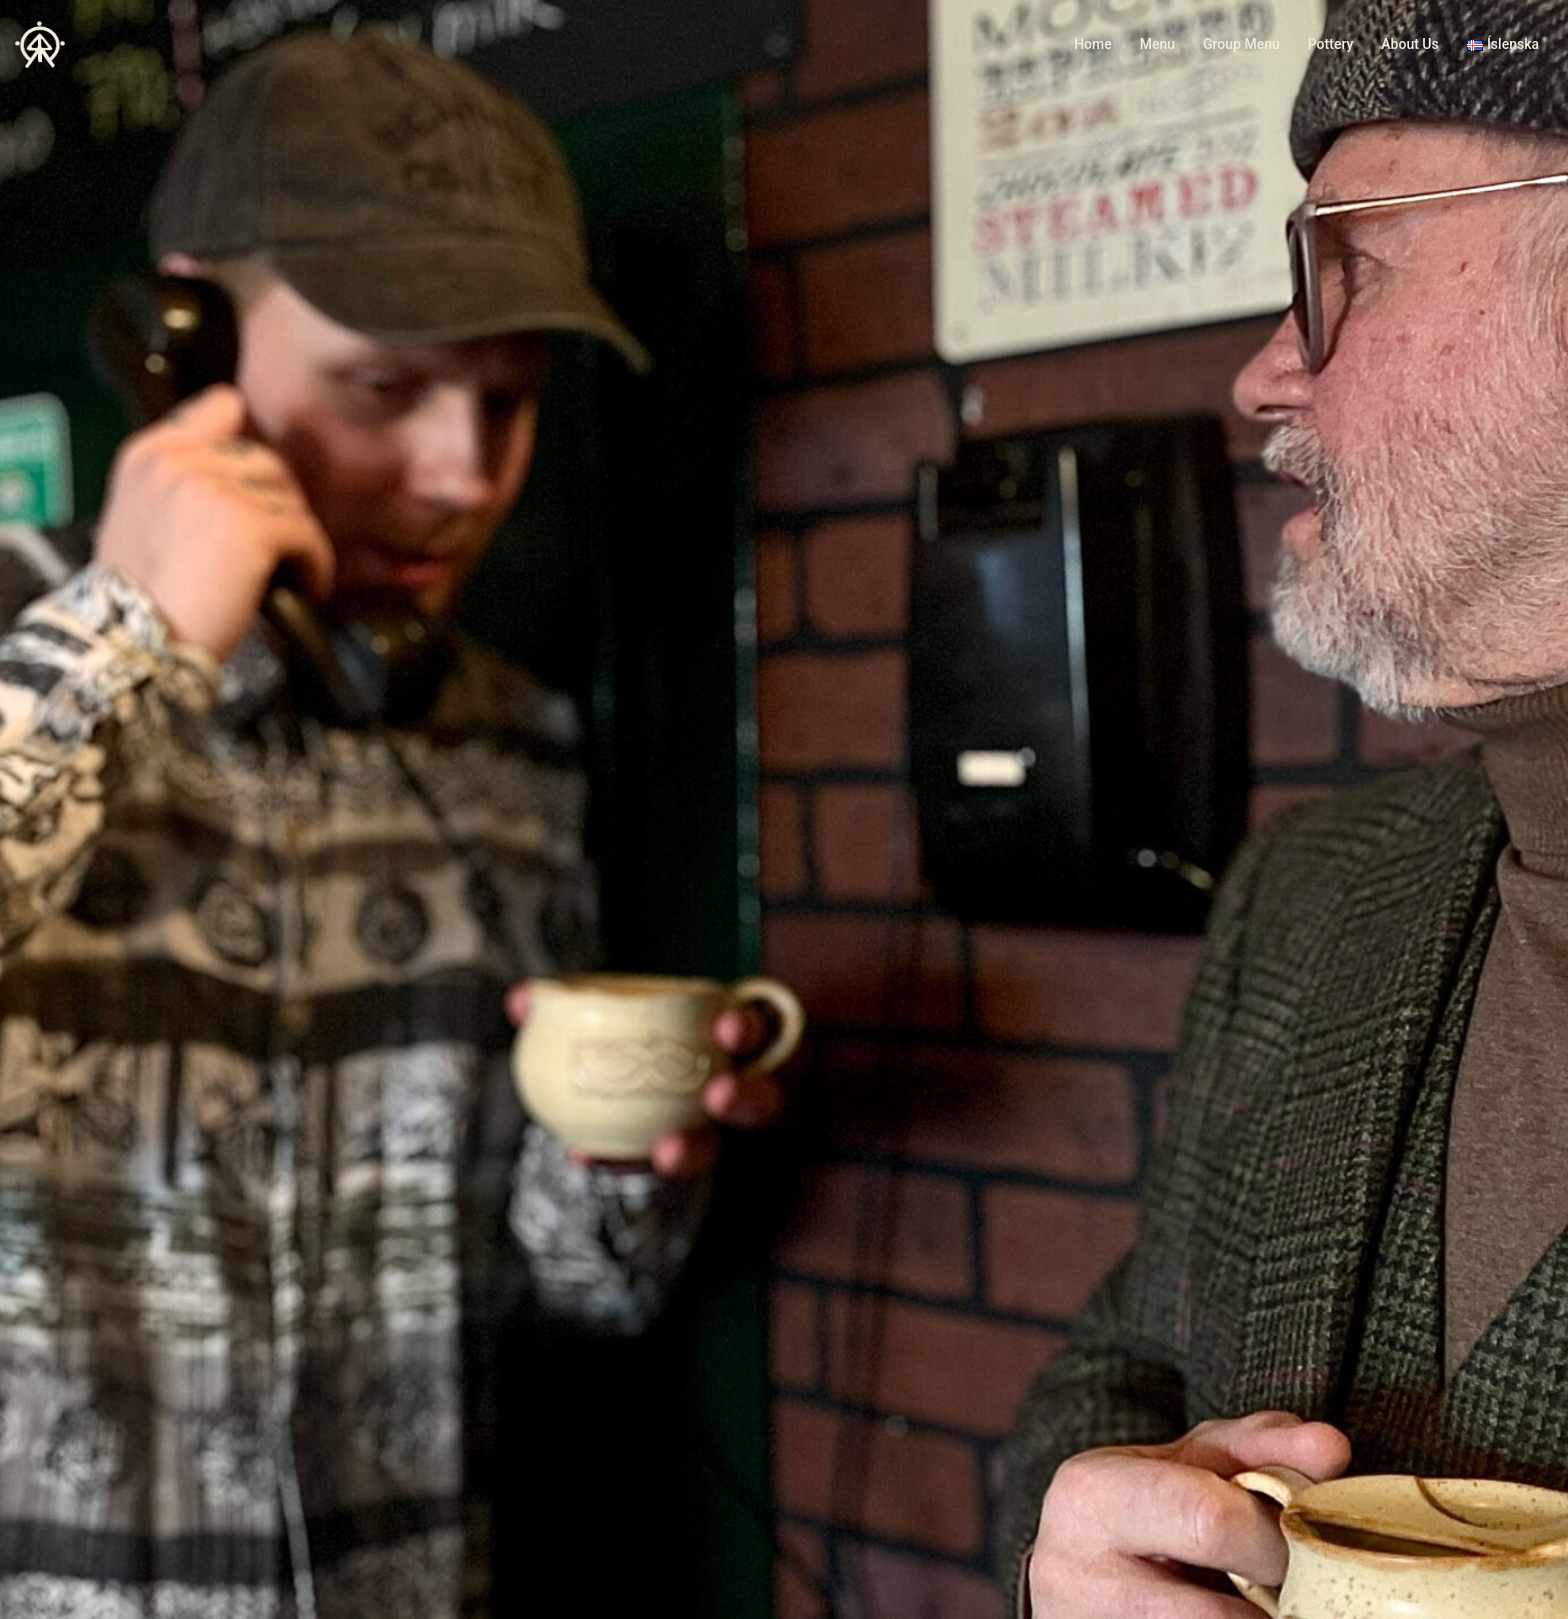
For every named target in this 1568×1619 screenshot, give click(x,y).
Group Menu (1241, 44)
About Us (1409, 44)
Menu (1157, 44)
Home (1093, 44)
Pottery (1331, 44)
